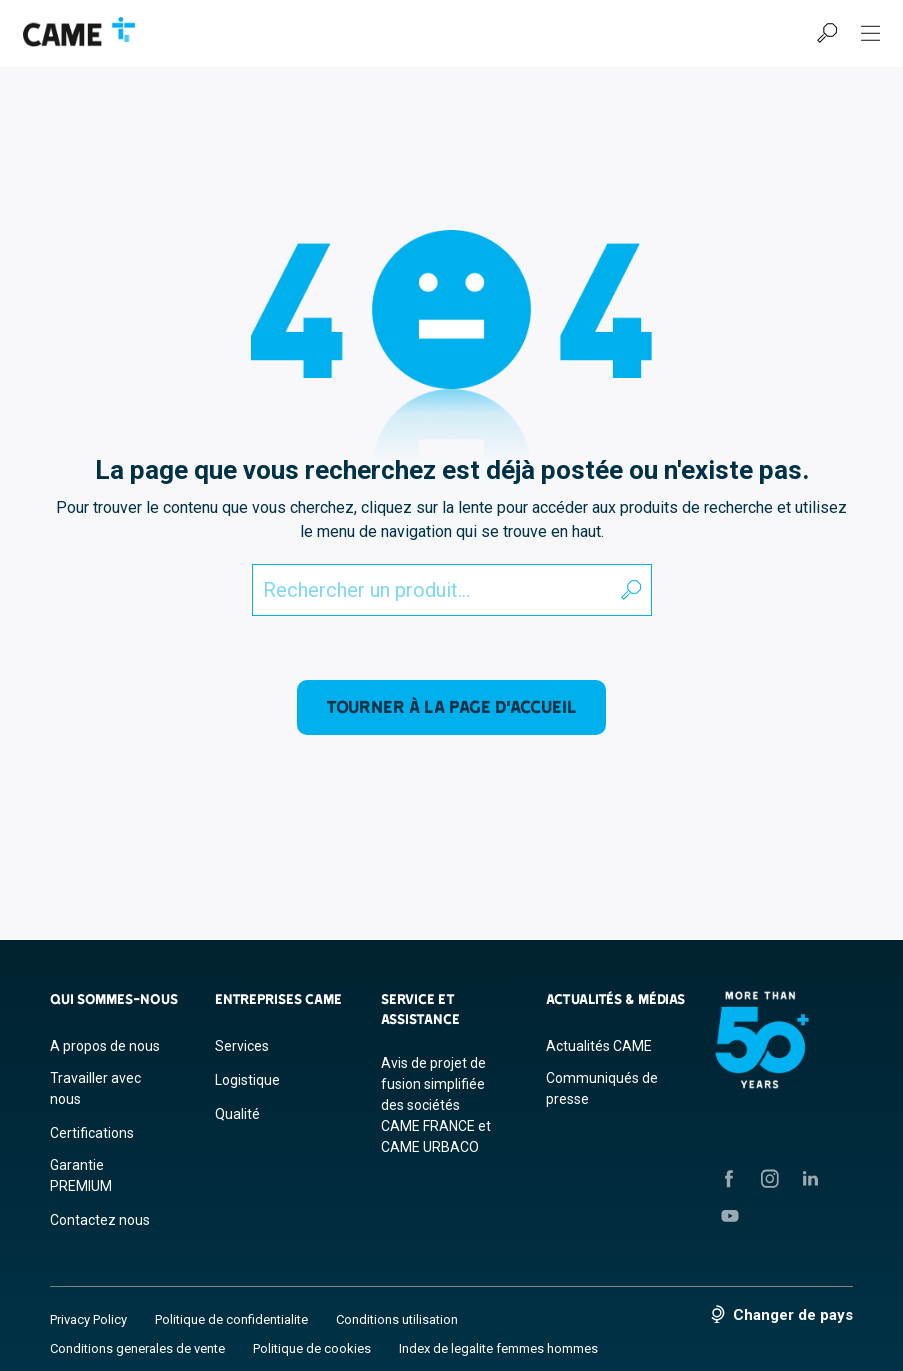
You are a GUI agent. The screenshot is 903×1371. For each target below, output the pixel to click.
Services (242, 1046)
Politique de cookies (312, 1348)
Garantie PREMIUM (81, 1175)
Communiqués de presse (602, 1088)
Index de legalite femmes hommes (498, 1348)
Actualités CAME (599, 1046)
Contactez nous (100, 1220)
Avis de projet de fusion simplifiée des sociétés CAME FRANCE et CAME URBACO (436, 1105)
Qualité (237, 1114)
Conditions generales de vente (137, 1348)
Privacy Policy (88, 1319)
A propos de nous (105, 1046)
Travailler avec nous (95, 1088)
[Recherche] (827, 33)
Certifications (92, 1133)
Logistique (247, 1080)
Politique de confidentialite (231, 1319)
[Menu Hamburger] (871, 33)
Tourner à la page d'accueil (451, 706)
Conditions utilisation (397, 1319)
